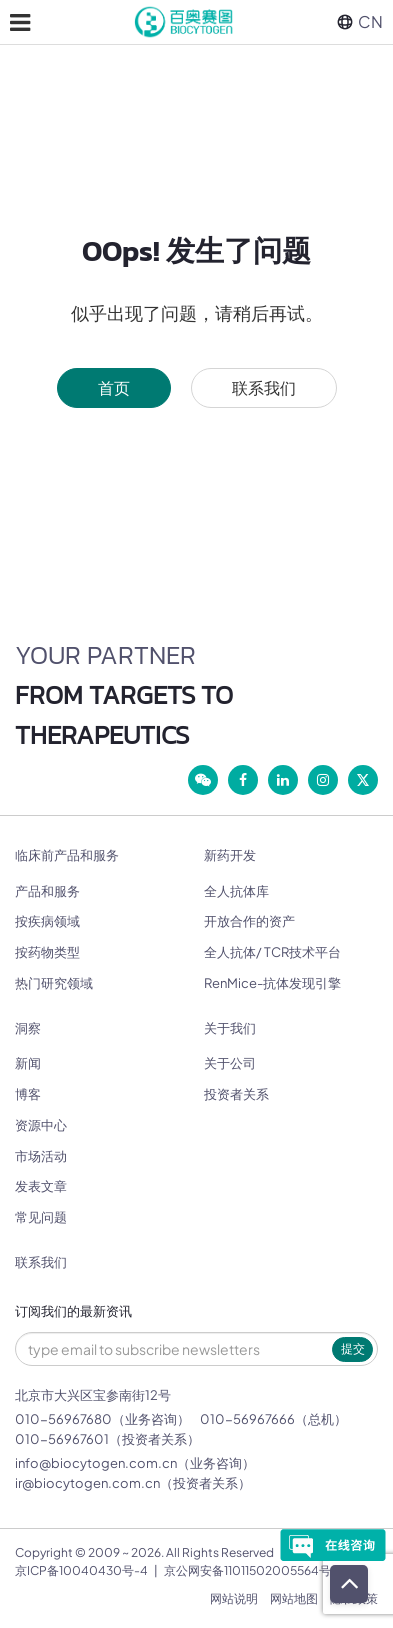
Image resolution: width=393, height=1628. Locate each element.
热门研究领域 (54, 983)
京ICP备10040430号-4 (81, 1570)
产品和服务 (47, 891)
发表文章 (41, 1186)
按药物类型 (47, 952)
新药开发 (230, 855)
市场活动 (41, 1156)
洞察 (28, 1028)
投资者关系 (236, 1094)
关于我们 (230, 1028)
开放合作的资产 (249, 921)
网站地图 (294, 1598)
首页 (114, 387)
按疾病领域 (47, 921)
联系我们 (264, 387)
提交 (353, 1348)
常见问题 (41, 1217)
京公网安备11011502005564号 (247, 1570)
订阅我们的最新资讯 (73, 1311)
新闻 (28, 1063)
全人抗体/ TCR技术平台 (272, 952)
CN (360, 21)
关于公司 (230, 1063)
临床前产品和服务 (67, 855)
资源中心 (41, 1125)
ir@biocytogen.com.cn (87, 1483)
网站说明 (234, 1598)
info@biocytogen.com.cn (96, 1463)
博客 (28, 1094)
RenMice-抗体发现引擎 (272, 983)
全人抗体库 (236, 891)
